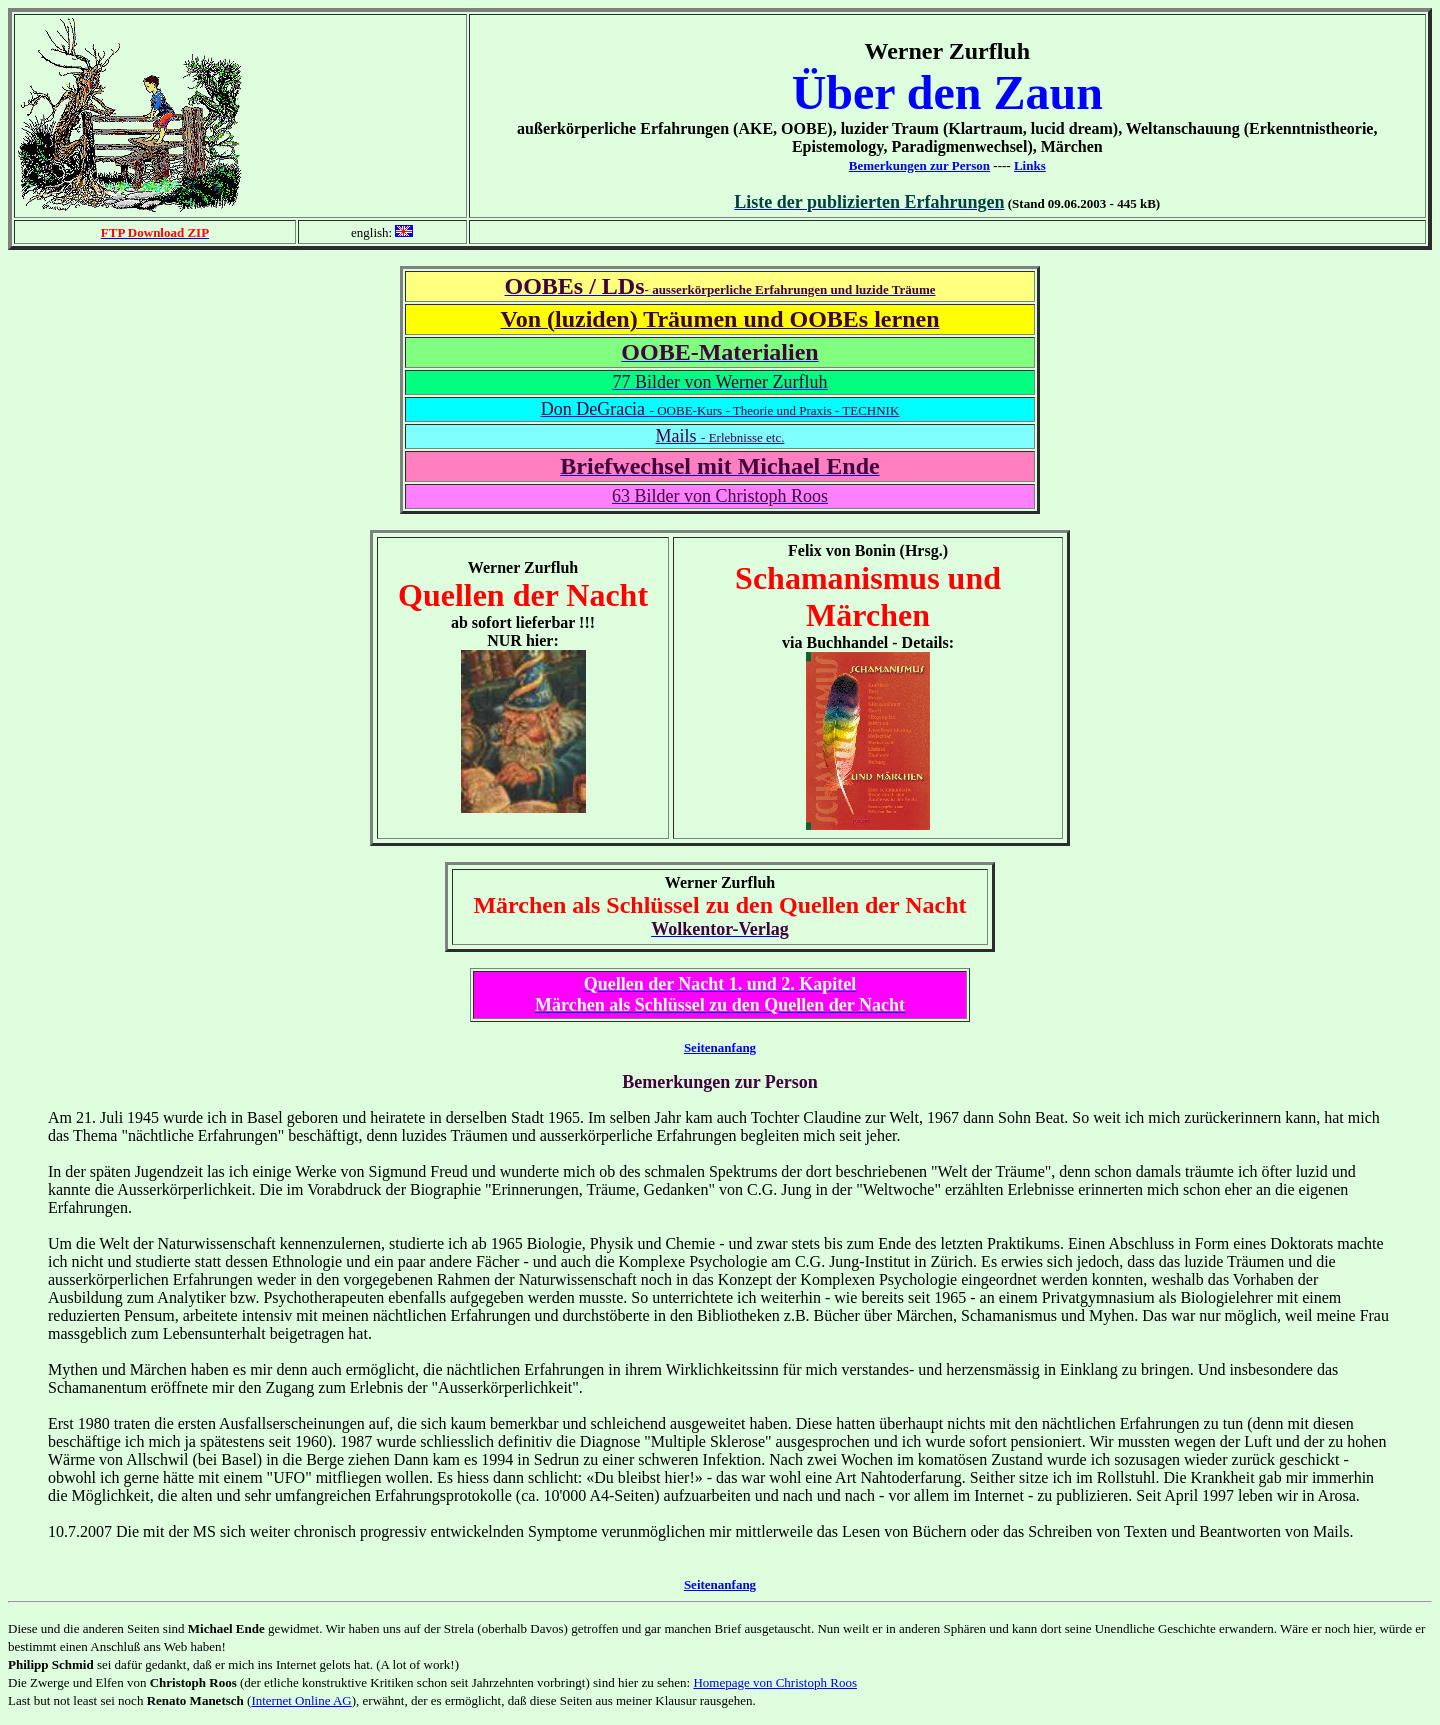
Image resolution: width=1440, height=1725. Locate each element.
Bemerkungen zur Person (919, 165)
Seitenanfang (720, 1047)
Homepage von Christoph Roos (775, 1682)
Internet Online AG (301, 1700)
